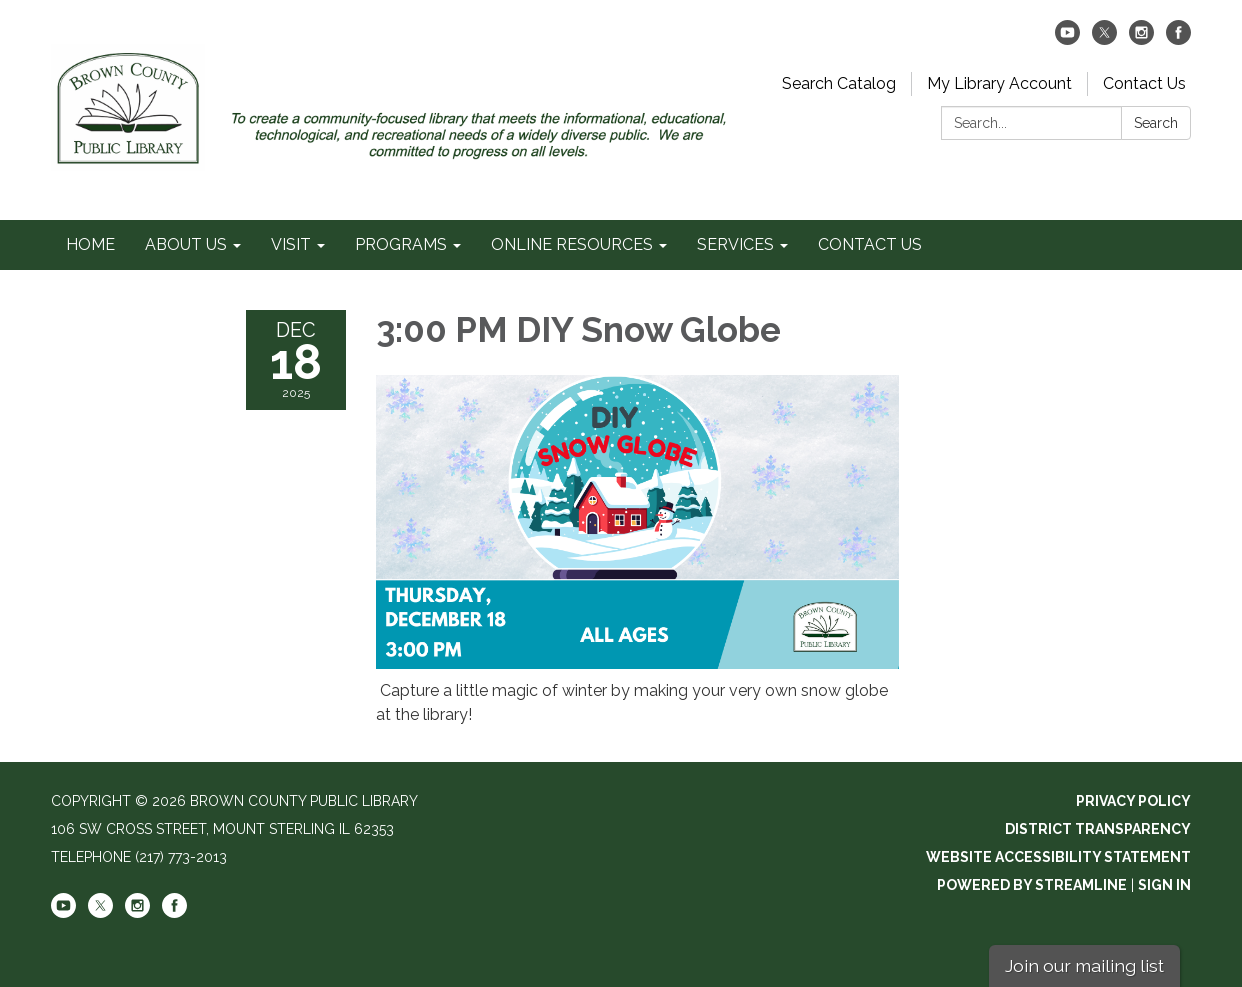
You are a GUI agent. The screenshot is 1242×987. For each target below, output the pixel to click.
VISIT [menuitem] (291, 244)
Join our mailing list (1084, 965)
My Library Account (999, 83)
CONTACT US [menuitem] (870, 244)
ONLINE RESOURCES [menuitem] (572, 244)
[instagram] (1141, 39)
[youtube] (1067, 39)
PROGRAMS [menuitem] (401, 244)
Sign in (1164, 885)
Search (1156, 123)
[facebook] (1178, 39)
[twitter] (1104, 39)
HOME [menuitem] (90, 244)
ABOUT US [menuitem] (186, 244)
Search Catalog (839, 83)
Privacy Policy (1133, 801)
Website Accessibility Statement (1058, 857)
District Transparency (1098, 829)
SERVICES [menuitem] (735, 244)
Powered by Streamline (1032, 885)
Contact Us (1144, 83)
